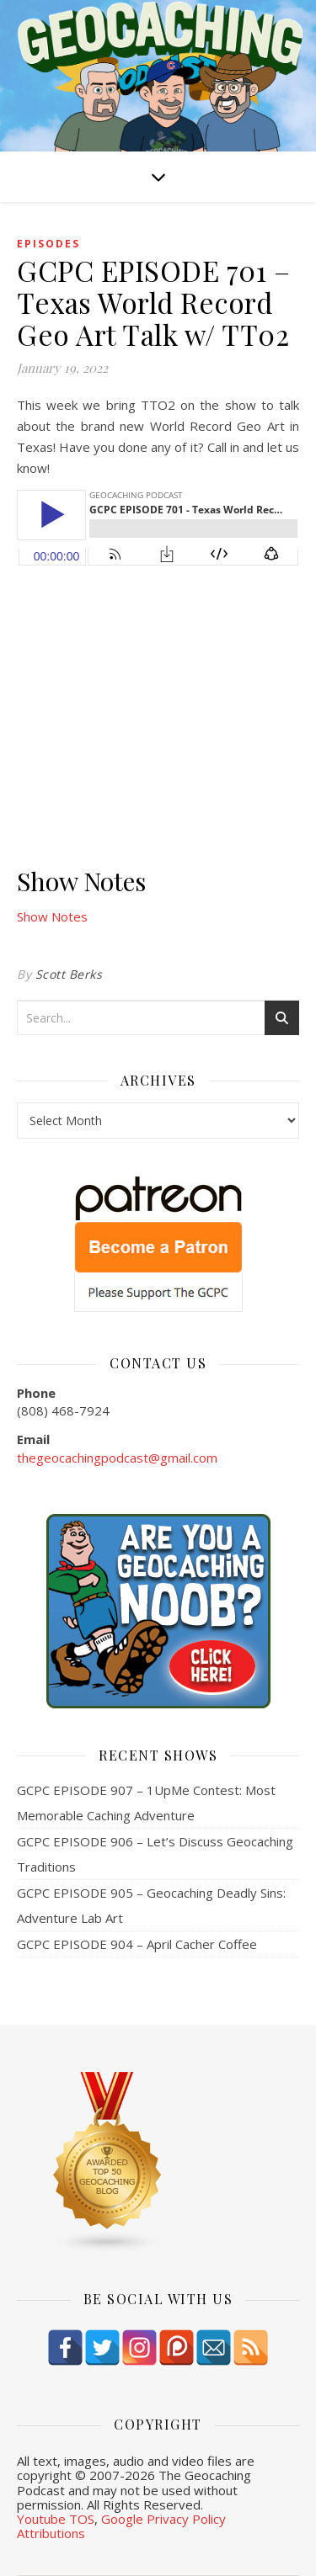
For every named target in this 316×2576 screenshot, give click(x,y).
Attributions (51, 2533)
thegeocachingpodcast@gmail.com (117, 1457)
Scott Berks (69, 974)
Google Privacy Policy (163, 2518)
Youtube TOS (55, 2518)
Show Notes (52, 916)
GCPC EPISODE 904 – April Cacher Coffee (137, 1944)
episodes (48, 243)
